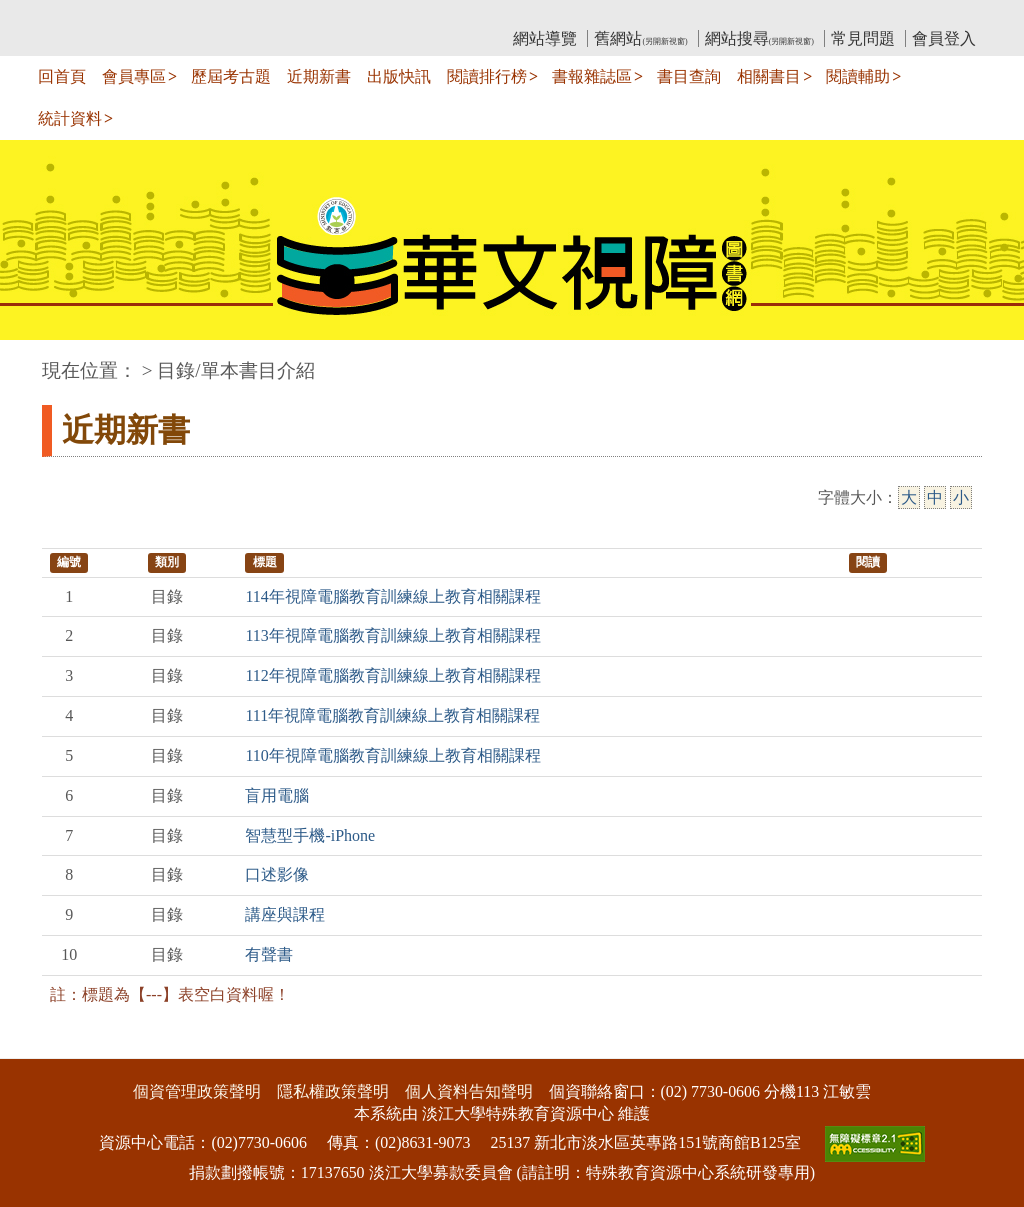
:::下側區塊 (38, 1045)
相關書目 (769, 76)
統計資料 (70, 118)
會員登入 (944, 38)
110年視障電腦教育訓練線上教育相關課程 (392, 755)
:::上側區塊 (80, 15)
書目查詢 (689, 76)
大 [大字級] (909, 497)
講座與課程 (285, 914)
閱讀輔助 (858, 76)
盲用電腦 (277, 795)
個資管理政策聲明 (197, 1091)
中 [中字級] (935, 497)
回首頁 (62, 76)
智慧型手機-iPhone (310, 835)
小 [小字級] (961, 497)
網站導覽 (545, 38)
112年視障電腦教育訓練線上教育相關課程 (392, 675)
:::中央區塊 (38, 360)
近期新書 (319, 76)
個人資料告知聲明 (469, 1091)
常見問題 (863, 38)
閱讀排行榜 (487, 76)
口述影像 (277, 874)
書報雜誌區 (592, 76)
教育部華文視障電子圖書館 (219, 15)
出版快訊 (399, 76)
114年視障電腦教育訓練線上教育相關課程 (392, 596)
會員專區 (134, 76)
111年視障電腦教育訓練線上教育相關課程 (392, 715)
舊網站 (640, 38)
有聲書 (269, 954)
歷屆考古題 (231, 76)
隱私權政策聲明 (333, 1091)
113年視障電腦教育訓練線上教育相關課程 (392, 635)
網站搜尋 (759, 38)
